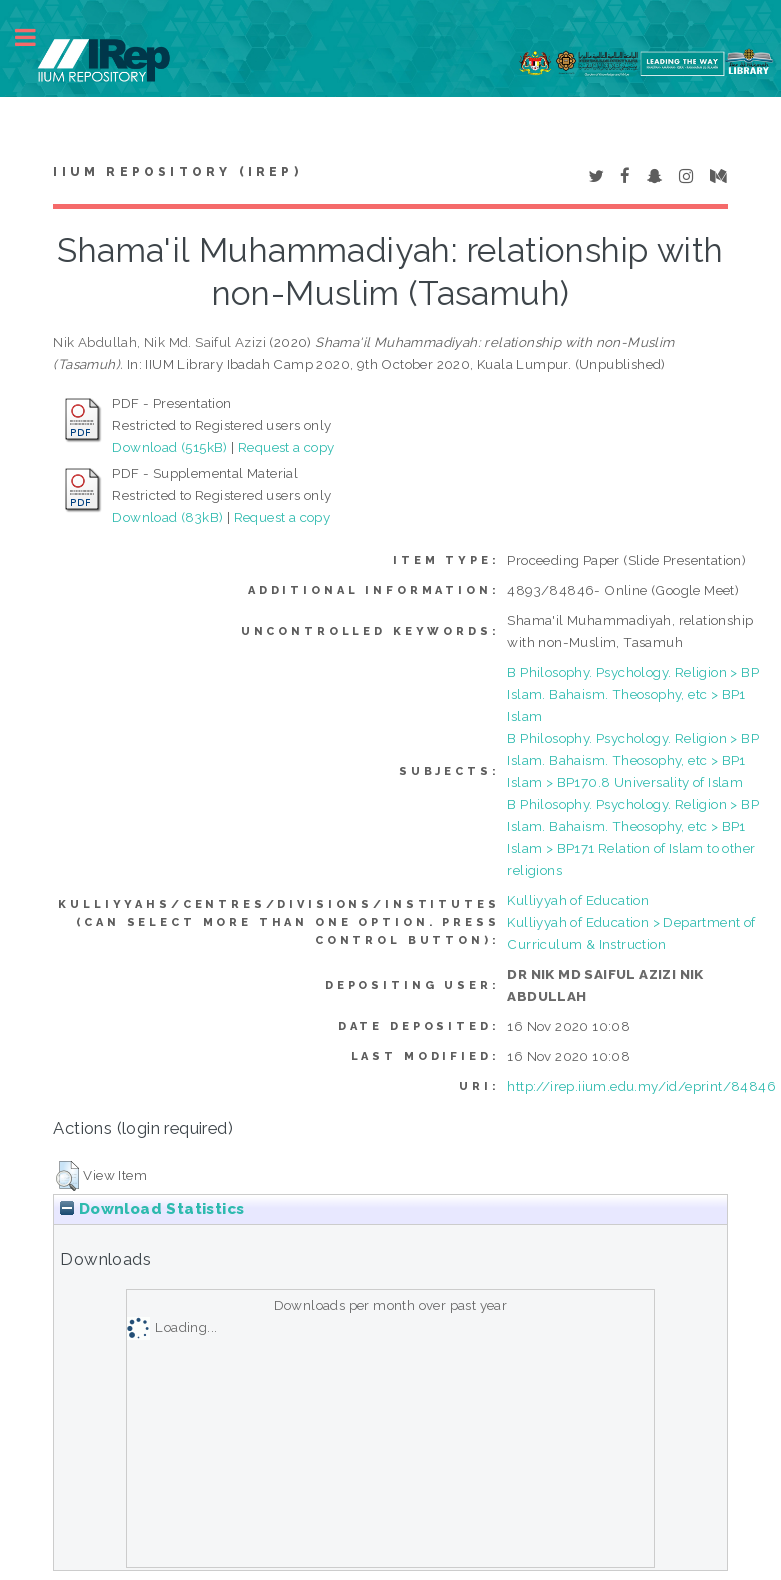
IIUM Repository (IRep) (177, 172)
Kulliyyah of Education (578, 900)
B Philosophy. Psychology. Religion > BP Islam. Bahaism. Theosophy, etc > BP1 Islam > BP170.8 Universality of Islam (633, 760)
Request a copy (286, 447)
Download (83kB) (167, 517)
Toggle (36, 37)
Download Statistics (152, 1209)
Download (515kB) (169, 447)
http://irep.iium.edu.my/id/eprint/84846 (641, 1086)
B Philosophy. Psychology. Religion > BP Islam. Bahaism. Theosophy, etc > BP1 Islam (633, 694)
